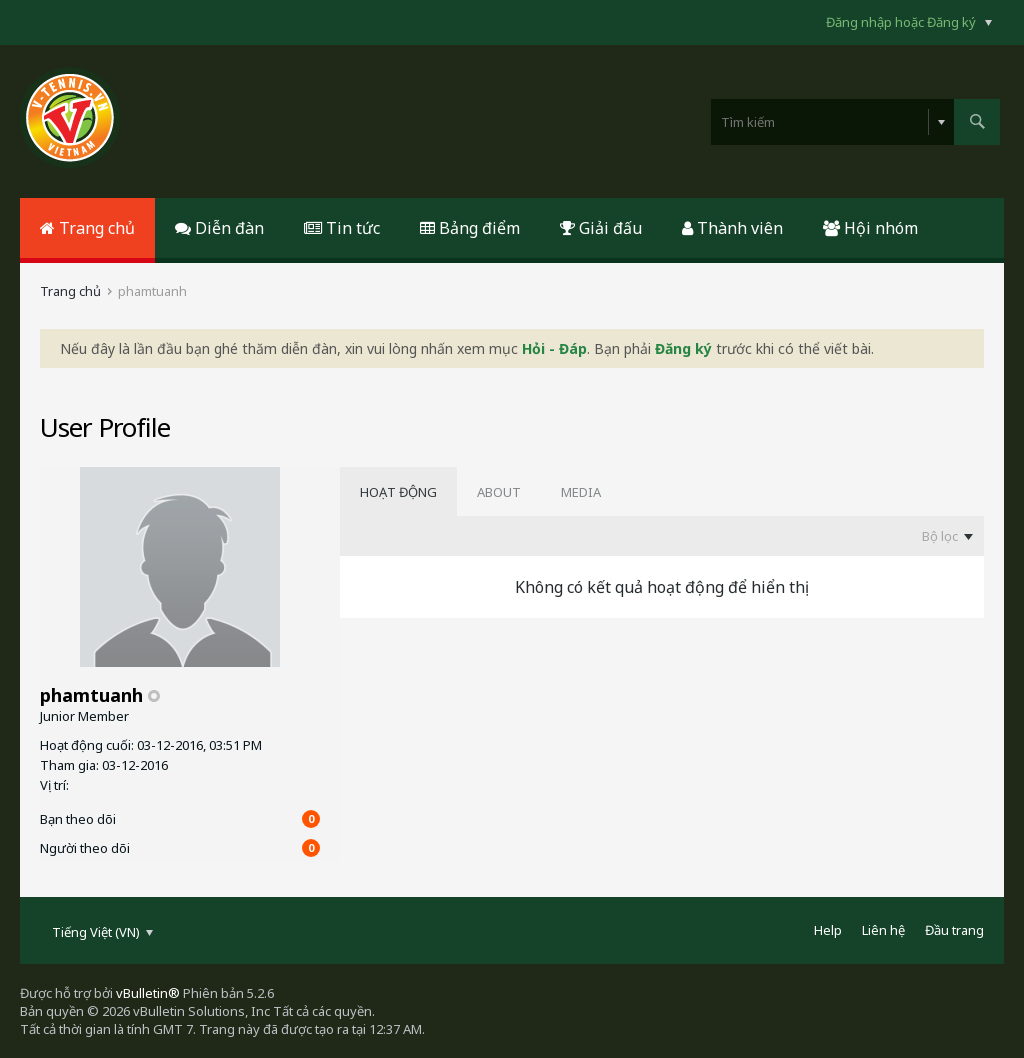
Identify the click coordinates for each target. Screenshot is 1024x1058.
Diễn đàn (219, 228)
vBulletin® (148, 993)
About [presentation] (499, 492)
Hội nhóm (870, 228)
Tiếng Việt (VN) (102, 932)
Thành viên (732, 228)
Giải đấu (601, 228)
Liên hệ (883, 930)
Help (828, 930)
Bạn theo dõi (78, 819)
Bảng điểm (470, 228)
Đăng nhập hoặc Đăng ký (909, 22)
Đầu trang (954, 930)
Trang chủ (87, 228)
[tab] (398, 492)
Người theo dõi (85, 848)
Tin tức (342, 228)
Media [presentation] (581, 492)
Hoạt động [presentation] (398, 492)
